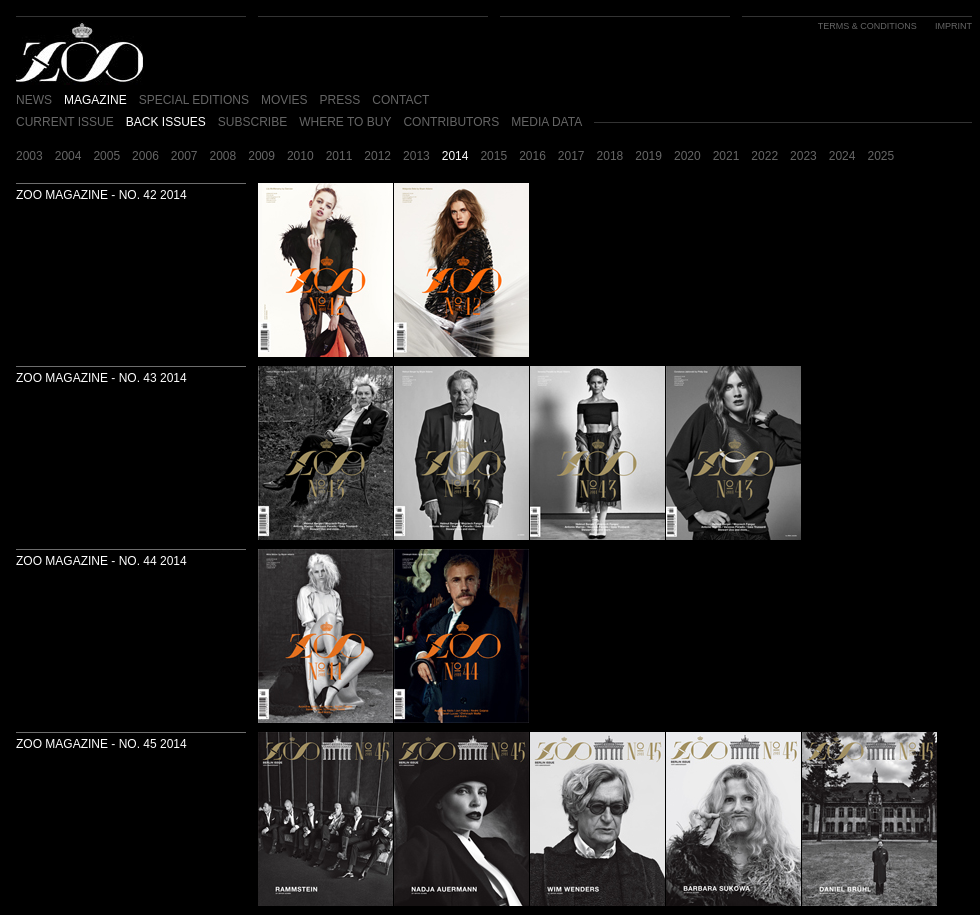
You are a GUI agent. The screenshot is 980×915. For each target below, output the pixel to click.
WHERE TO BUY (345, 122)
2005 (106, 156)
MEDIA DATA (546, 122)
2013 (416, 156)
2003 (29, 156)
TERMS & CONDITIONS (867, 26)
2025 (880, 156)
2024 (842, 156)
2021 (726, 156)
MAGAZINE (95, 100)
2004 (68, 156)
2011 (339, 156)
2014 (455, 156)
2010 (300, 156)
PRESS (340, 100)
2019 (648, 156)
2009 (261, 156)
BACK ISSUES (166, 122)
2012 (377, 156)
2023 (803, 156)
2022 (764, 156)
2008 (223, 156)
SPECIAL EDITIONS (194, 100)
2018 (610, 156)
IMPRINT (953, 26)
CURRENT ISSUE (65, 122)
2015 (493, 156)
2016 (532, 156)
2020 (687, 156)
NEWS (34, 100)
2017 (571, 156)
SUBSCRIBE (252, 122)
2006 (145, 156)
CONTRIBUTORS (451, 122)
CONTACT (400, 100)
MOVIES (284, 100)
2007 (184, 156)
